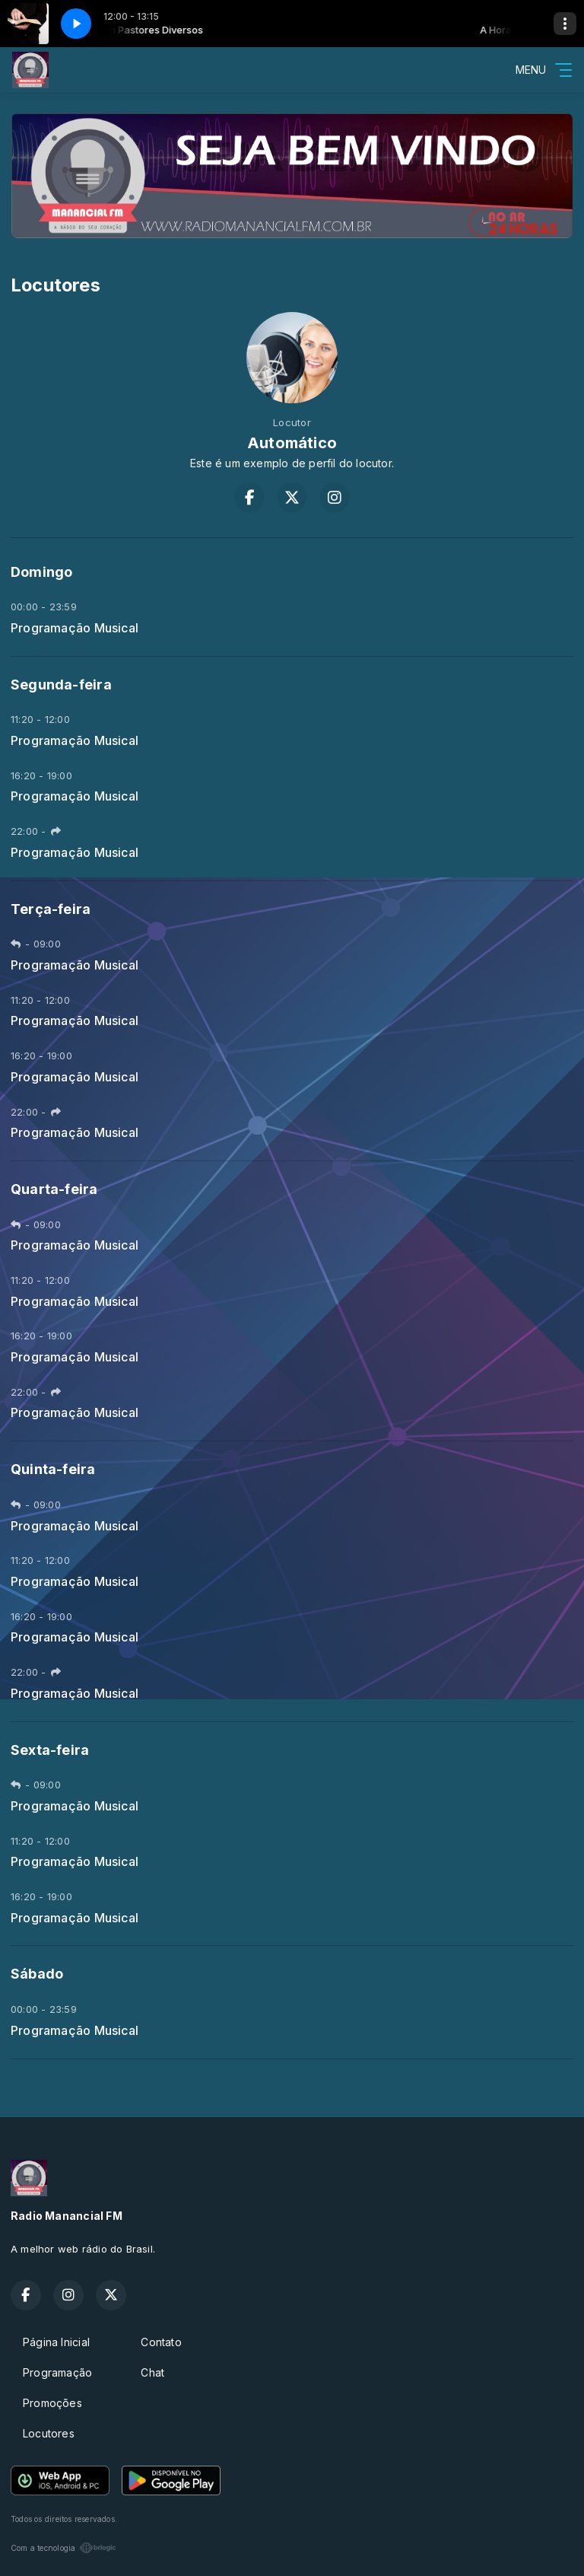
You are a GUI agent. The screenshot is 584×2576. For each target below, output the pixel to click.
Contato (161, 2342)
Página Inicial (56, 2342)
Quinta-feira (53, 1469)
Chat (152, 2372)
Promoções (52, 2402)
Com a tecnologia (63, 2548)
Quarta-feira (54, 1189)
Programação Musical (74, 628)
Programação (57, 2372)
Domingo (41, 572)
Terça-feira (50, 909)
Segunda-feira (61, 685)
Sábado (37, 1974)
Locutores (49, 2433)
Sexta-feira (50, 1750)
